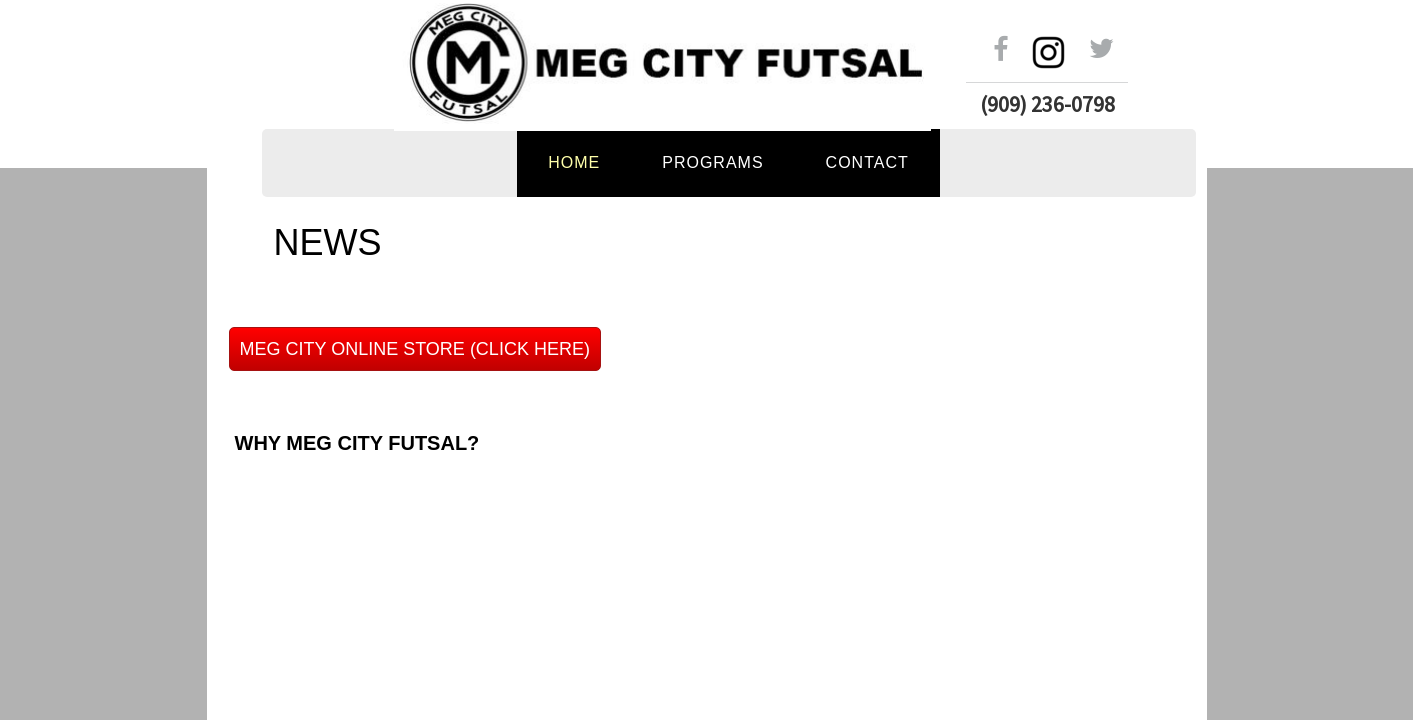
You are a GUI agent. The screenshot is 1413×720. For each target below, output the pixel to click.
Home (574, 162)
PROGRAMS (712, 162)
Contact (867, 162)
